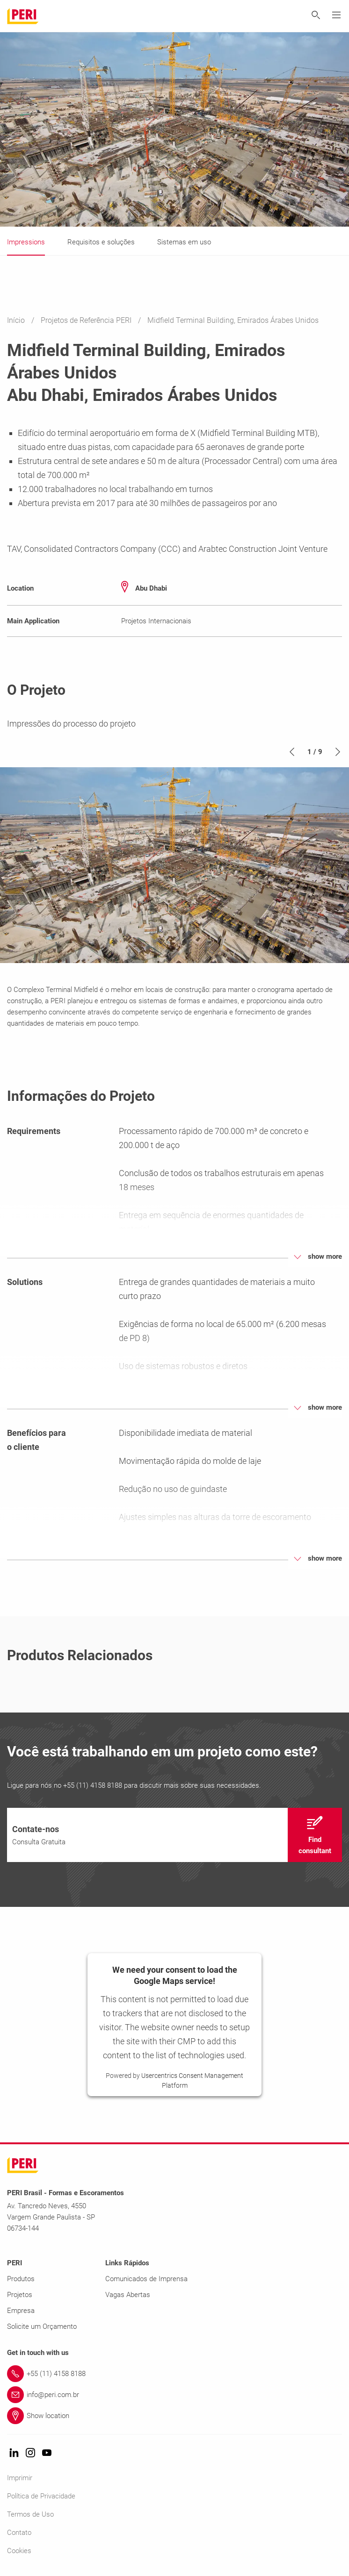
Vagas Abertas (127, 2295)
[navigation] (174, 1835)
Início (17, 320)
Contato (19, 2532)
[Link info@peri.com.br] (174, 2394)
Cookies (19, 2551)
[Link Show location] (174, 2415)
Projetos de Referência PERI (87, 320)
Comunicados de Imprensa (146, 2279)
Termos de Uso (30, 2514)
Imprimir (19, 2478)
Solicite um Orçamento (42, 2326)
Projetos (19, 2295)
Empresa (21, 2310)
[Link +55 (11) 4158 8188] (174, 2373)
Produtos (21, 2279)
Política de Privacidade (41, 2496)
